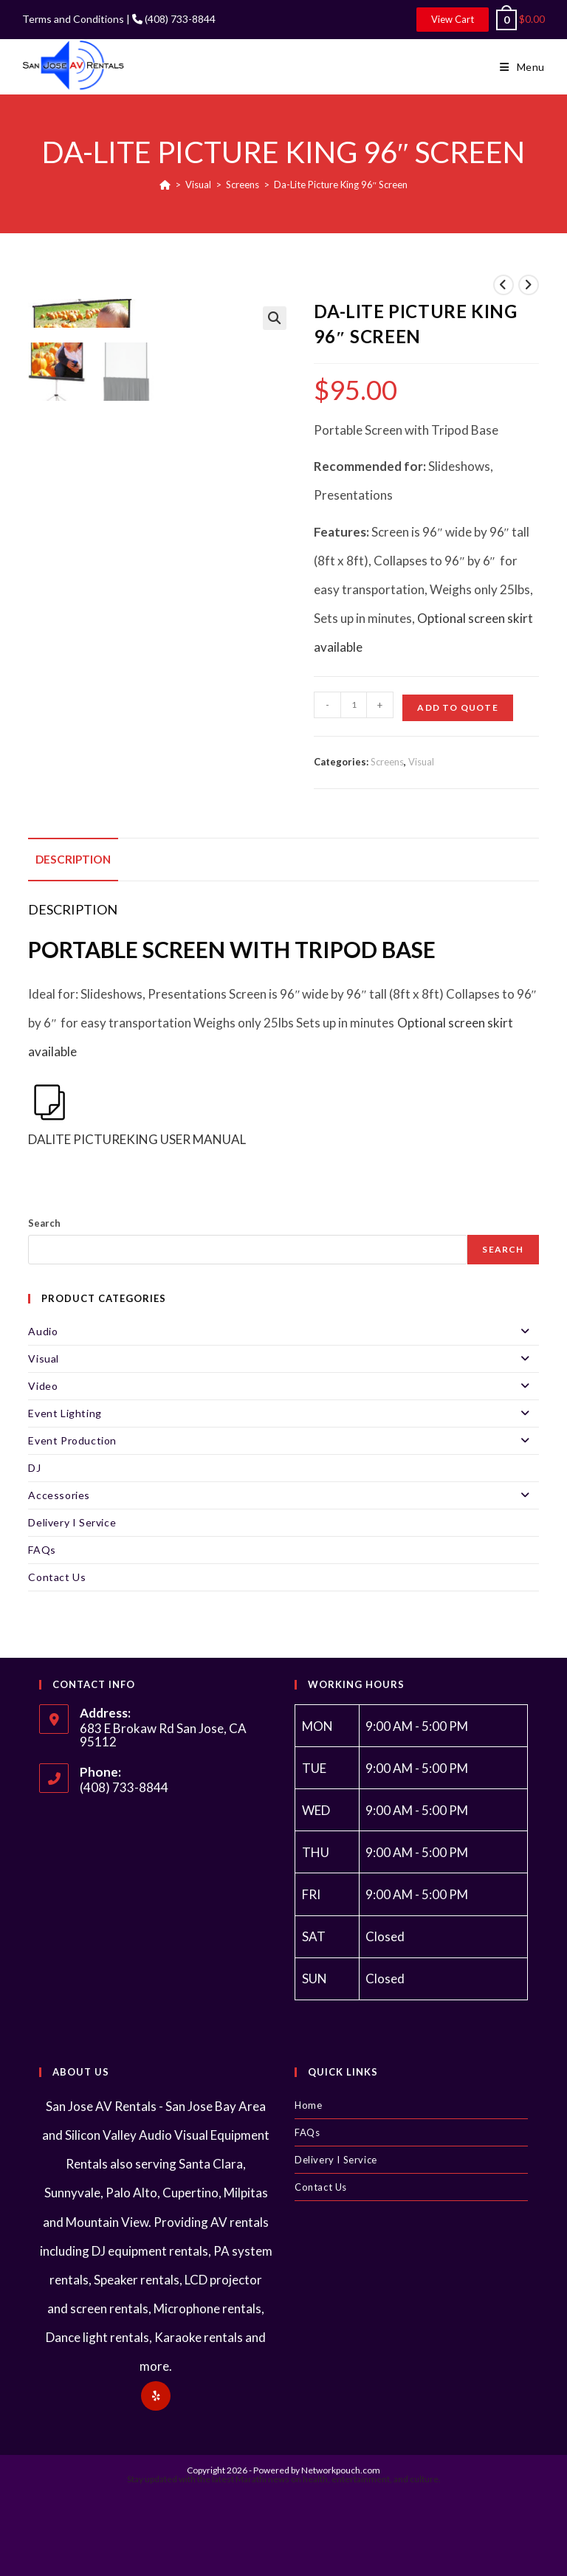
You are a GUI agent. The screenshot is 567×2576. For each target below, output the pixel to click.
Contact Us (57, 1577)
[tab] (73, 859)
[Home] (165, 184)
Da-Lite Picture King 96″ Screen (341, 184)
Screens (387, 762)
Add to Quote (457, 707)
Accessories (283, 1495)
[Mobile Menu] (522, 67)
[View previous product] (503, 285)
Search (44, 1223)
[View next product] (528, 285)
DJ (34, 1467)
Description (73, 859)
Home (308, 2105)
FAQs (41, 1549)
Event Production (283, 1441)
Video (283, 1386)
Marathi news (262, 2478)
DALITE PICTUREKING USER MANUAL (137, 1114)
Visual (421, 762)
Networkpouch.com (340, 2470)
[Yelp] (156, 2396)
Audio (283, 1331)
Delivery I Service (72, 1522)
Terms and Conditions (73, 19)
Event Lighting (283, 1413)
